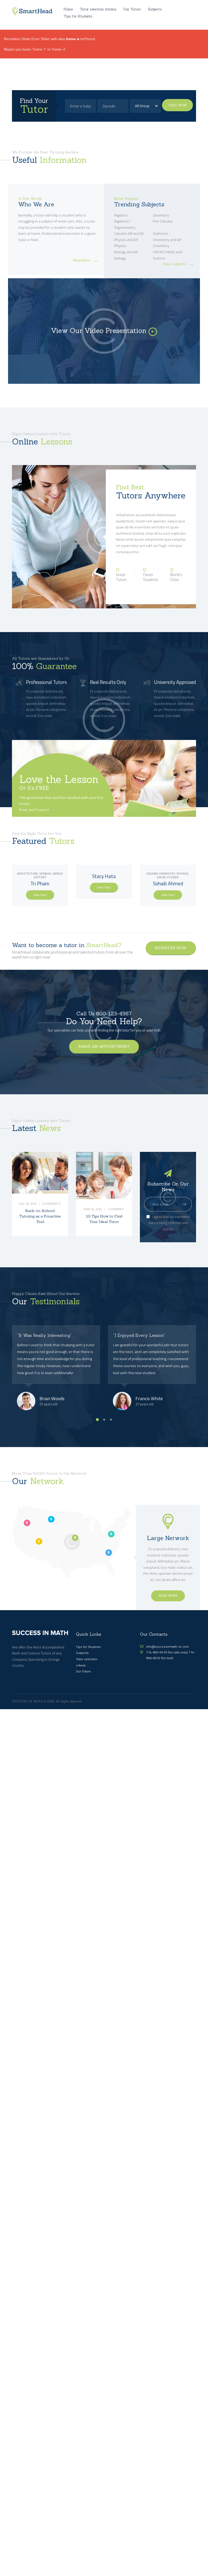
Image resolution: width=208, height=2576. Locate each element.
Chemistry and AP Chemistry (167, 245)
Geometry (161, 217)
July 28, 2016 (27, 1212)
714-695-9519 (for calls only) (167, 1654)
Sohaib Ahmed (168, 886)
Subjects (82, 1655)
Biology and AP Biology (126, 257)
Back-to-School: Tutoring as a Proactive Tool (40, 1221)
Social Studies (168, 879)
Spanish (45, 875)
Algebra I (121, 217)
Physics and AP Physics (126, 245)
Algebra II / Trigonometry (124, 227)
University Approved (175, 684)
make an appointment (104, 1048)
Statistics (160, 236)
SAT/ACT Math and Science (167, 257)
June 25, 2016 (93, 1212)
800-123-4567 (114, 1015)
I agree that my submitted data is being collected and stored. (168, 1225)
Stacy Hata (104, 878)
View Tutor (40, 897)
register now (171, 950)
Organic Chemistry (160, 875)
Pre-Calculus (163, 223)
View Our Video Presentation (98, 332)
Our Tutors (83, 1673)
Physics (182, 875)
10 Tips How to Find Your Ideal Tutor (104, 1221)
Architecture (27, 875)
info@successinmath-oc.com (167, 1648)
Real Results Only (108, 684)
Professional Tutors (46, 684)
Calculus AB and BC (129, 236)
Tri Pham (39, 886)
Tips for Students (88, 1648)
